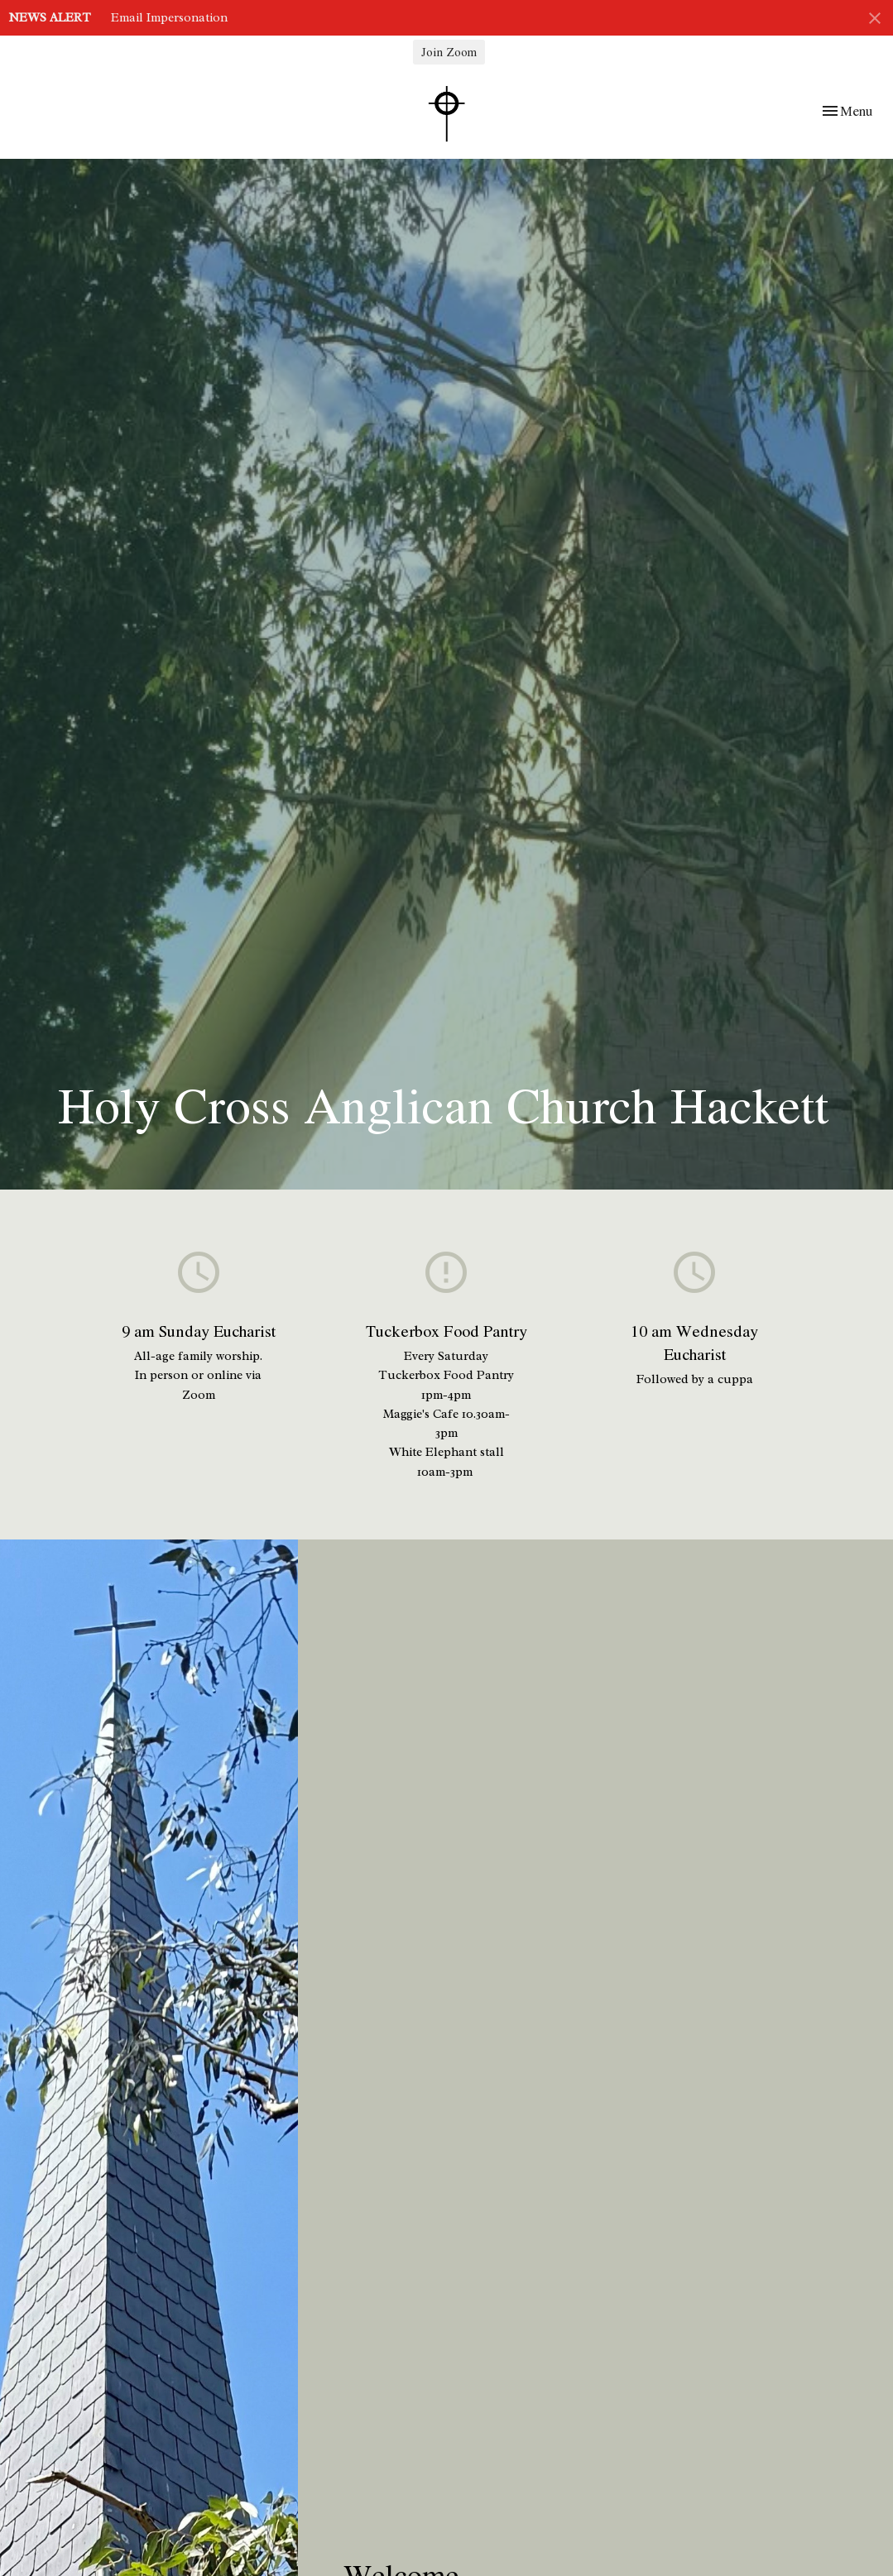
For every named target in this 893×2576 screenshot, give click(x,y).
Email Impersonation (169, 18)
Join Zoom (449, 51)
